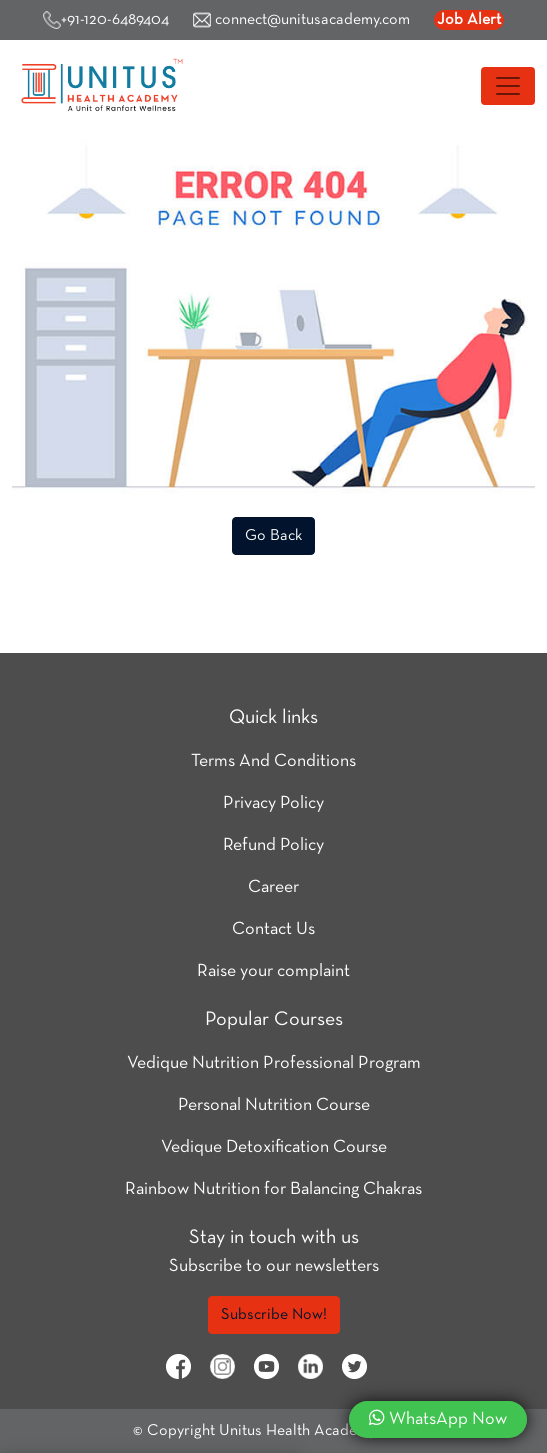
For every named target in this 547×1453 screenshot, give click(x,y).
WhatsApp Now (438, 1418)
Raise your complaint (273, 971)
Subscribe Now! (274, 1315)
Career (273, 887)
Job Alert (469, 20)
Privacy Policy (273, 803)
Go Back (273, 536)
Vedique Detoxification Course (274, 1147)
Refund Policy (273, 845)
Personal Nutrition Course (274, 1105)
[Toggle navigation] (508, 86)
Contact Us (273, 929)
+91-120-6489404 (106, 20)
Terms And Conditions (273, 761)
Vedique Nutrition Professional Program (274, 1063)
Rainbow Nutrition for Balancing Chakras (273, 1189)
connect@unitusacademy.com (301, 20)
